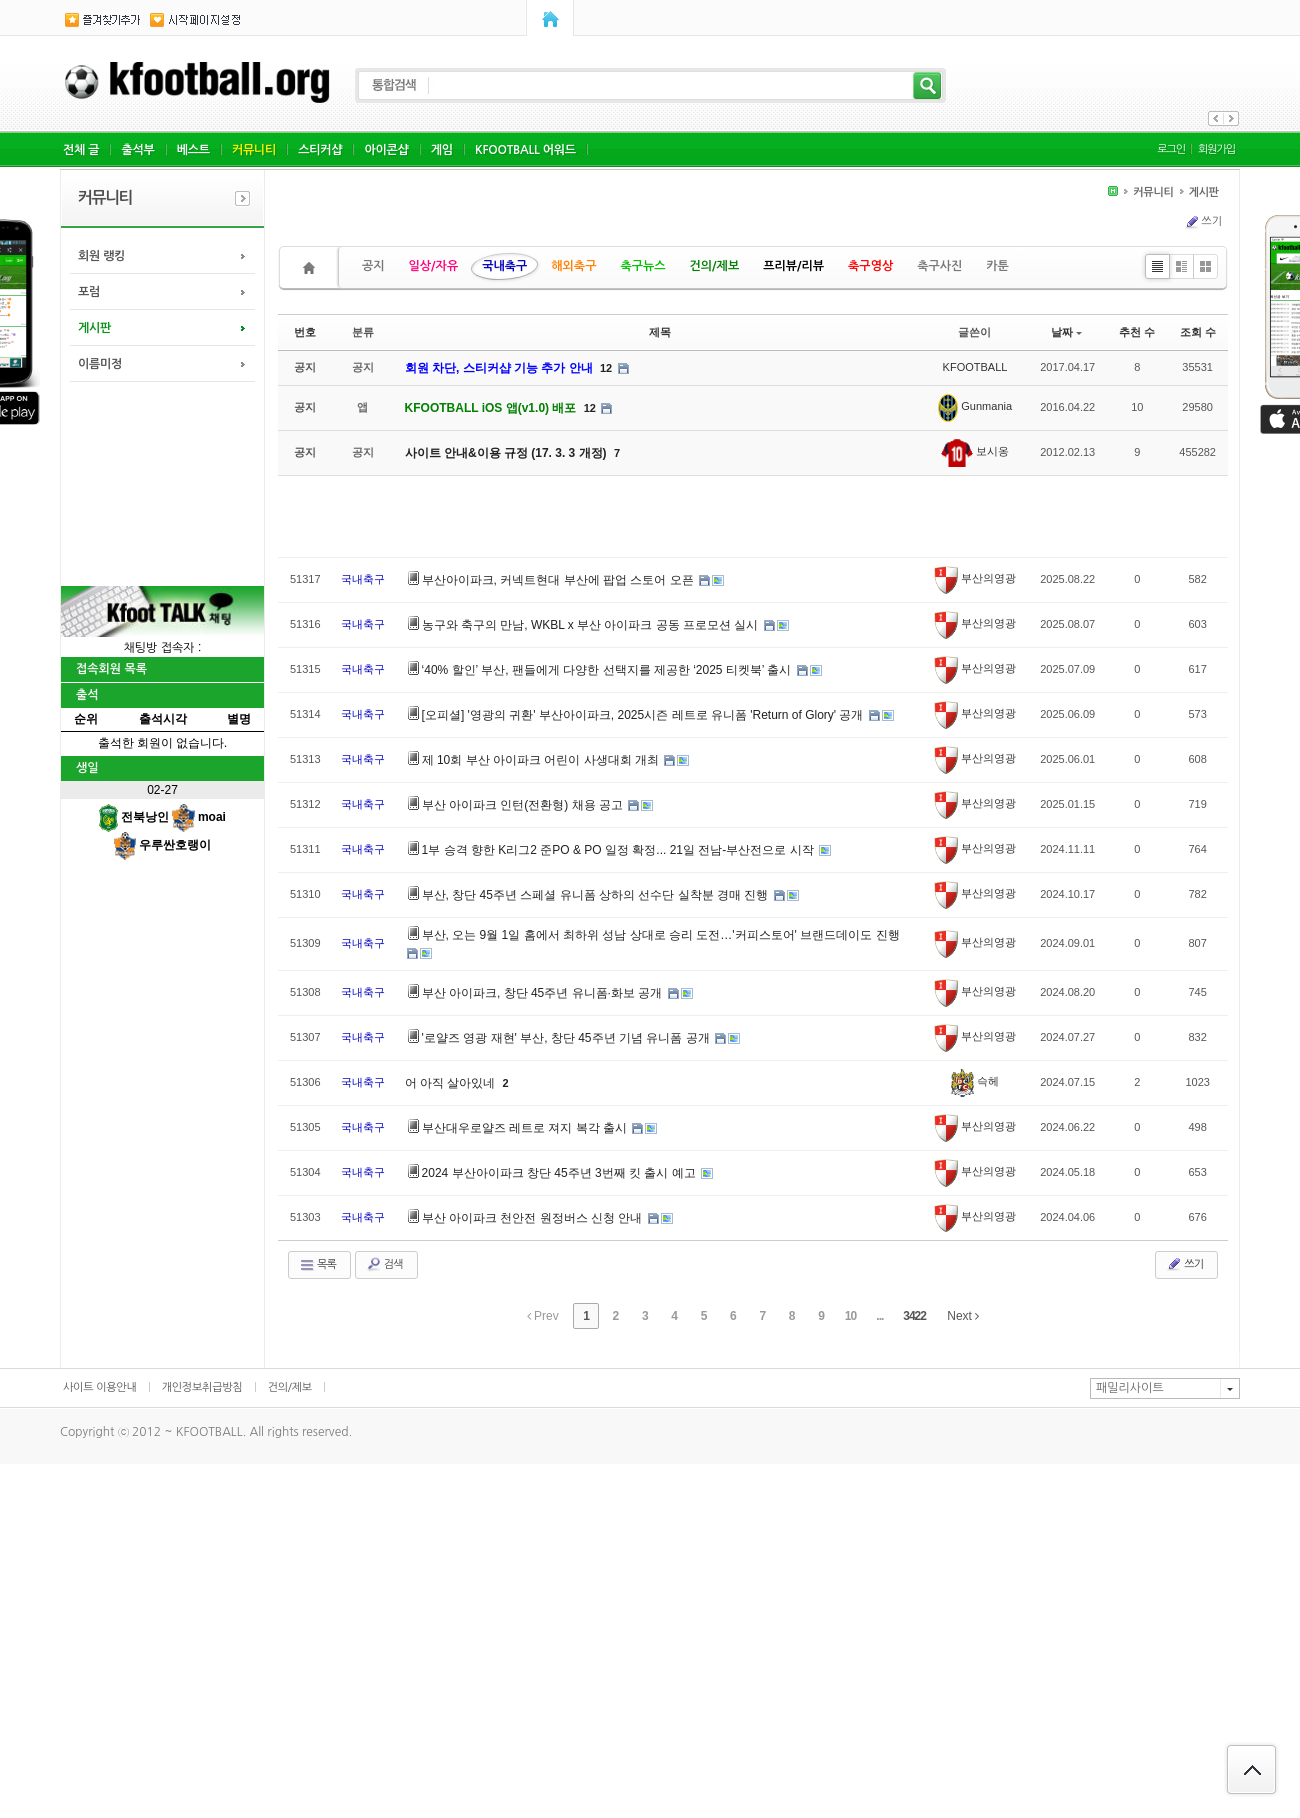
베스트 (193, 150)
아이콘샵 (386, 150)
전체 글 (81, 150)
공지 (373, 266)
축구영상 (870, 266)
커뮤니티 (254, 150)
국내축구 (504, 266)
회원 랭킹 (101, 256)
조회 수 (1198, 332)
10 (850, 1316)
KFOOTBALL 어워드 (525, 150)
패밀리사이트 (1130, 1388)
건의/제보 (715, 266)
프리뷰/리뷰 (793, 266)
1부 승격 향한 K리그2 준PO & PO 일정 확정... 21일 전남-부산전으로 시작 (619, 850)
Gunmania (975, 406)
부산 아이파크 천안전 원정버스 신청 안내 (534, 1218)
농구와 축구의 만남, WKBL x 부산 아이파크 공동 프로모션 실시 (592, 625)
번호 (305, 332)
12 (606, 368)
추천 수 (1137, 332)
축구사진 (939, 266)
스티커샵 (320, 150)
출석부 (137, 150)
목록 (317, 1265)
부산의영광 (975, 578)
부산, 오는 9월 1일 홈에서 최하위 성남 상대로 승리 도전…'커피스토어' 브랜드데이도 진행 (661, 935)
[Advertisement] (161, 482)
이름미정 (100, 364)
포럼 (89, 292)
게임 (442, 150)
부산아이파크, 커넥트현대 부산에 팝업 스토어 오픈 (559, 580)
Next (963, 1316)
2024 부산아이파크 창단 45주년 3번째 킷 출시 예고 (560, 1173)
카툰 (997, 266)
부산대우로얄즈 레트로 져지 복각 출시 (526, 1128)
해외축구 (573, 266)
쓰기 (1203, 222)
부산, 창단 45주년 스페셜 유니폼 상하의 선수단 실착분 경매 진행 (597, 895)
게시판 (94, 328)
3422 (914, 1316)
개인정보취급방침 (202, 1387)
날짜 (1066, 332)
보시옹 (975, 451)
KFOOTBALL (975, 367)
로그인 (1171, 149)
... (879, 1316)
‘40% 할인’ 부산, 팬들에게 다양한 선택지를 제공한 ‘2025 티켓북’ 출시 (608, 670)
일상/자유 (434, 266)
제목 (660, 332)
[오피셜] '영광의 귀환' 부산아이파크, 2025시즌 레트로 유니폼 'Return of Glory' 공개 (644, 715)
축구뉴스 (642, 266)
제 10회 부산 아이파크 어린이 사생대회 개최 (542, 760)
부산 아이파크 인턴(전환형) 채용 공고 (524, 805)
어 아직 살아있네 (452, 1083)
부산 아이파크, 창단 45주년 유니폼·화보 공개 (544, 993)
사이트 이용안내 (100, 1387)
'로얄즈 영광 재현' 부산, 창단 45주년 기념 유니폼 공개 (567, 1038)
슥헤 (975, 1081)
